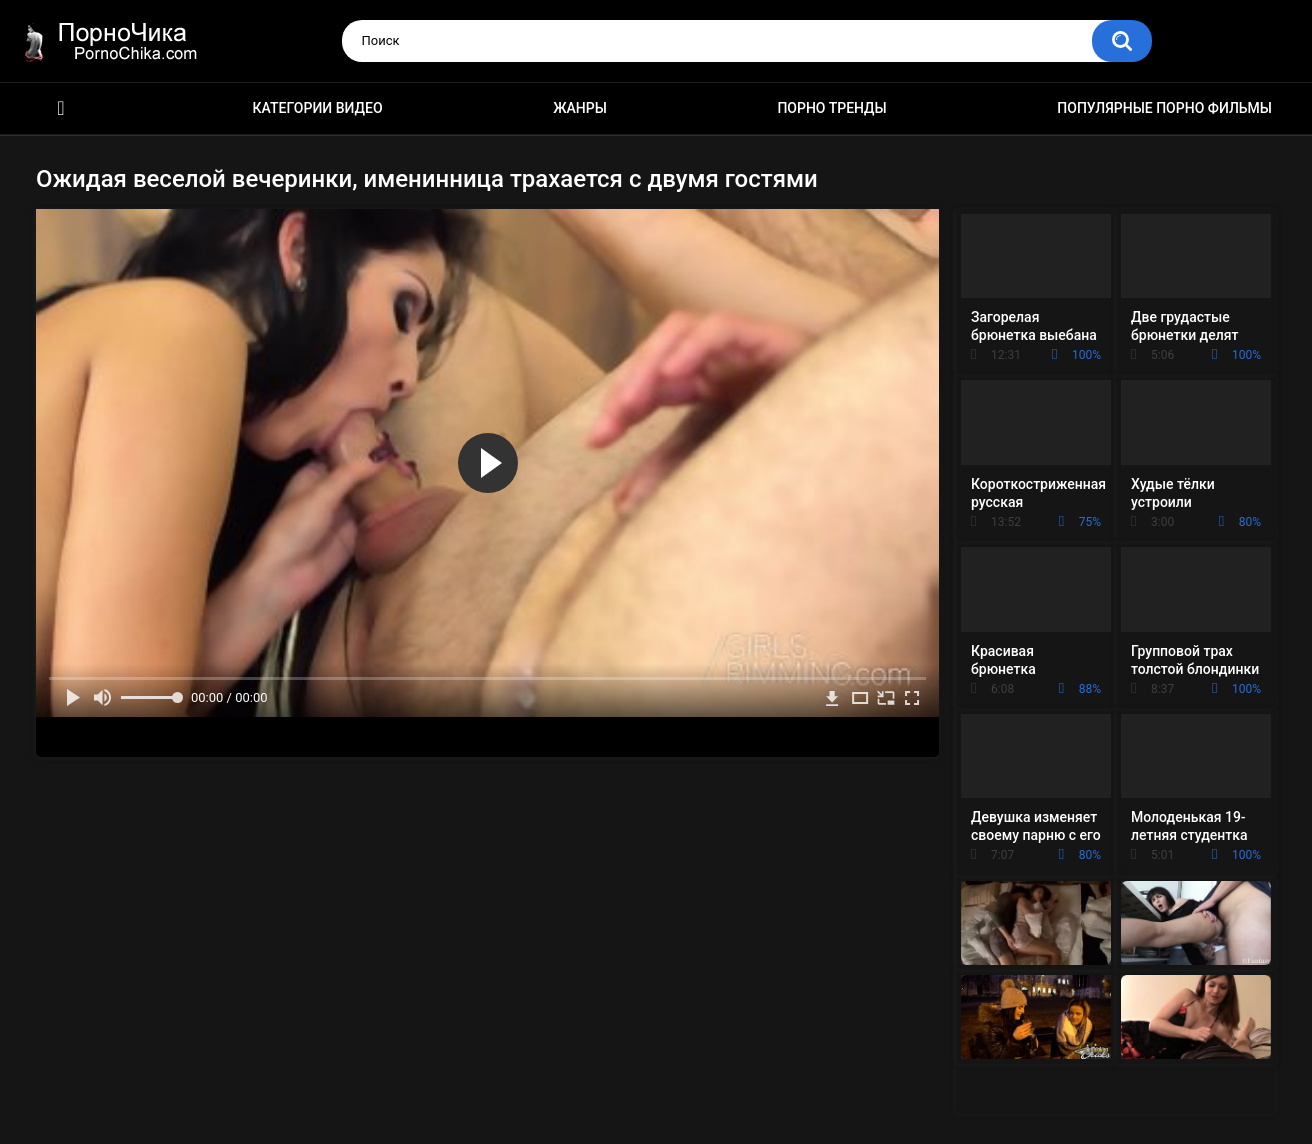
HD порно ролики (61, 108)
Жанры (580, 108)
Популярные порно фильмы (1164, 108)
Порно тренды (831, 108)
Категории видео (318, 108)
